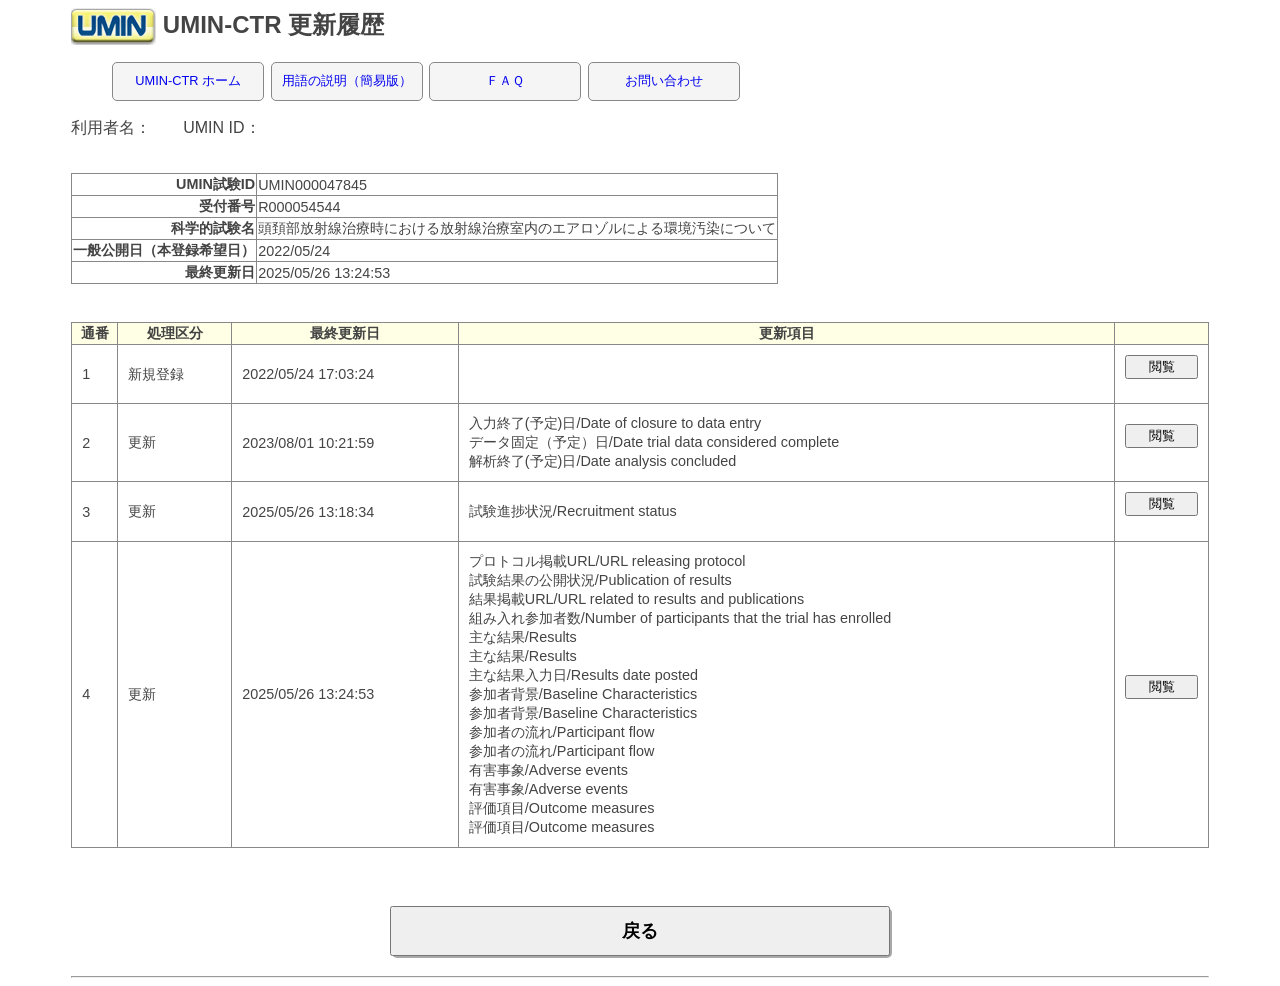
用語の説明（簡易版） (347, 80)
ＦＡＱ (505, 80)
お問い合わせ (664, 80)
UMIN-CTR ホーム (188, 80)
